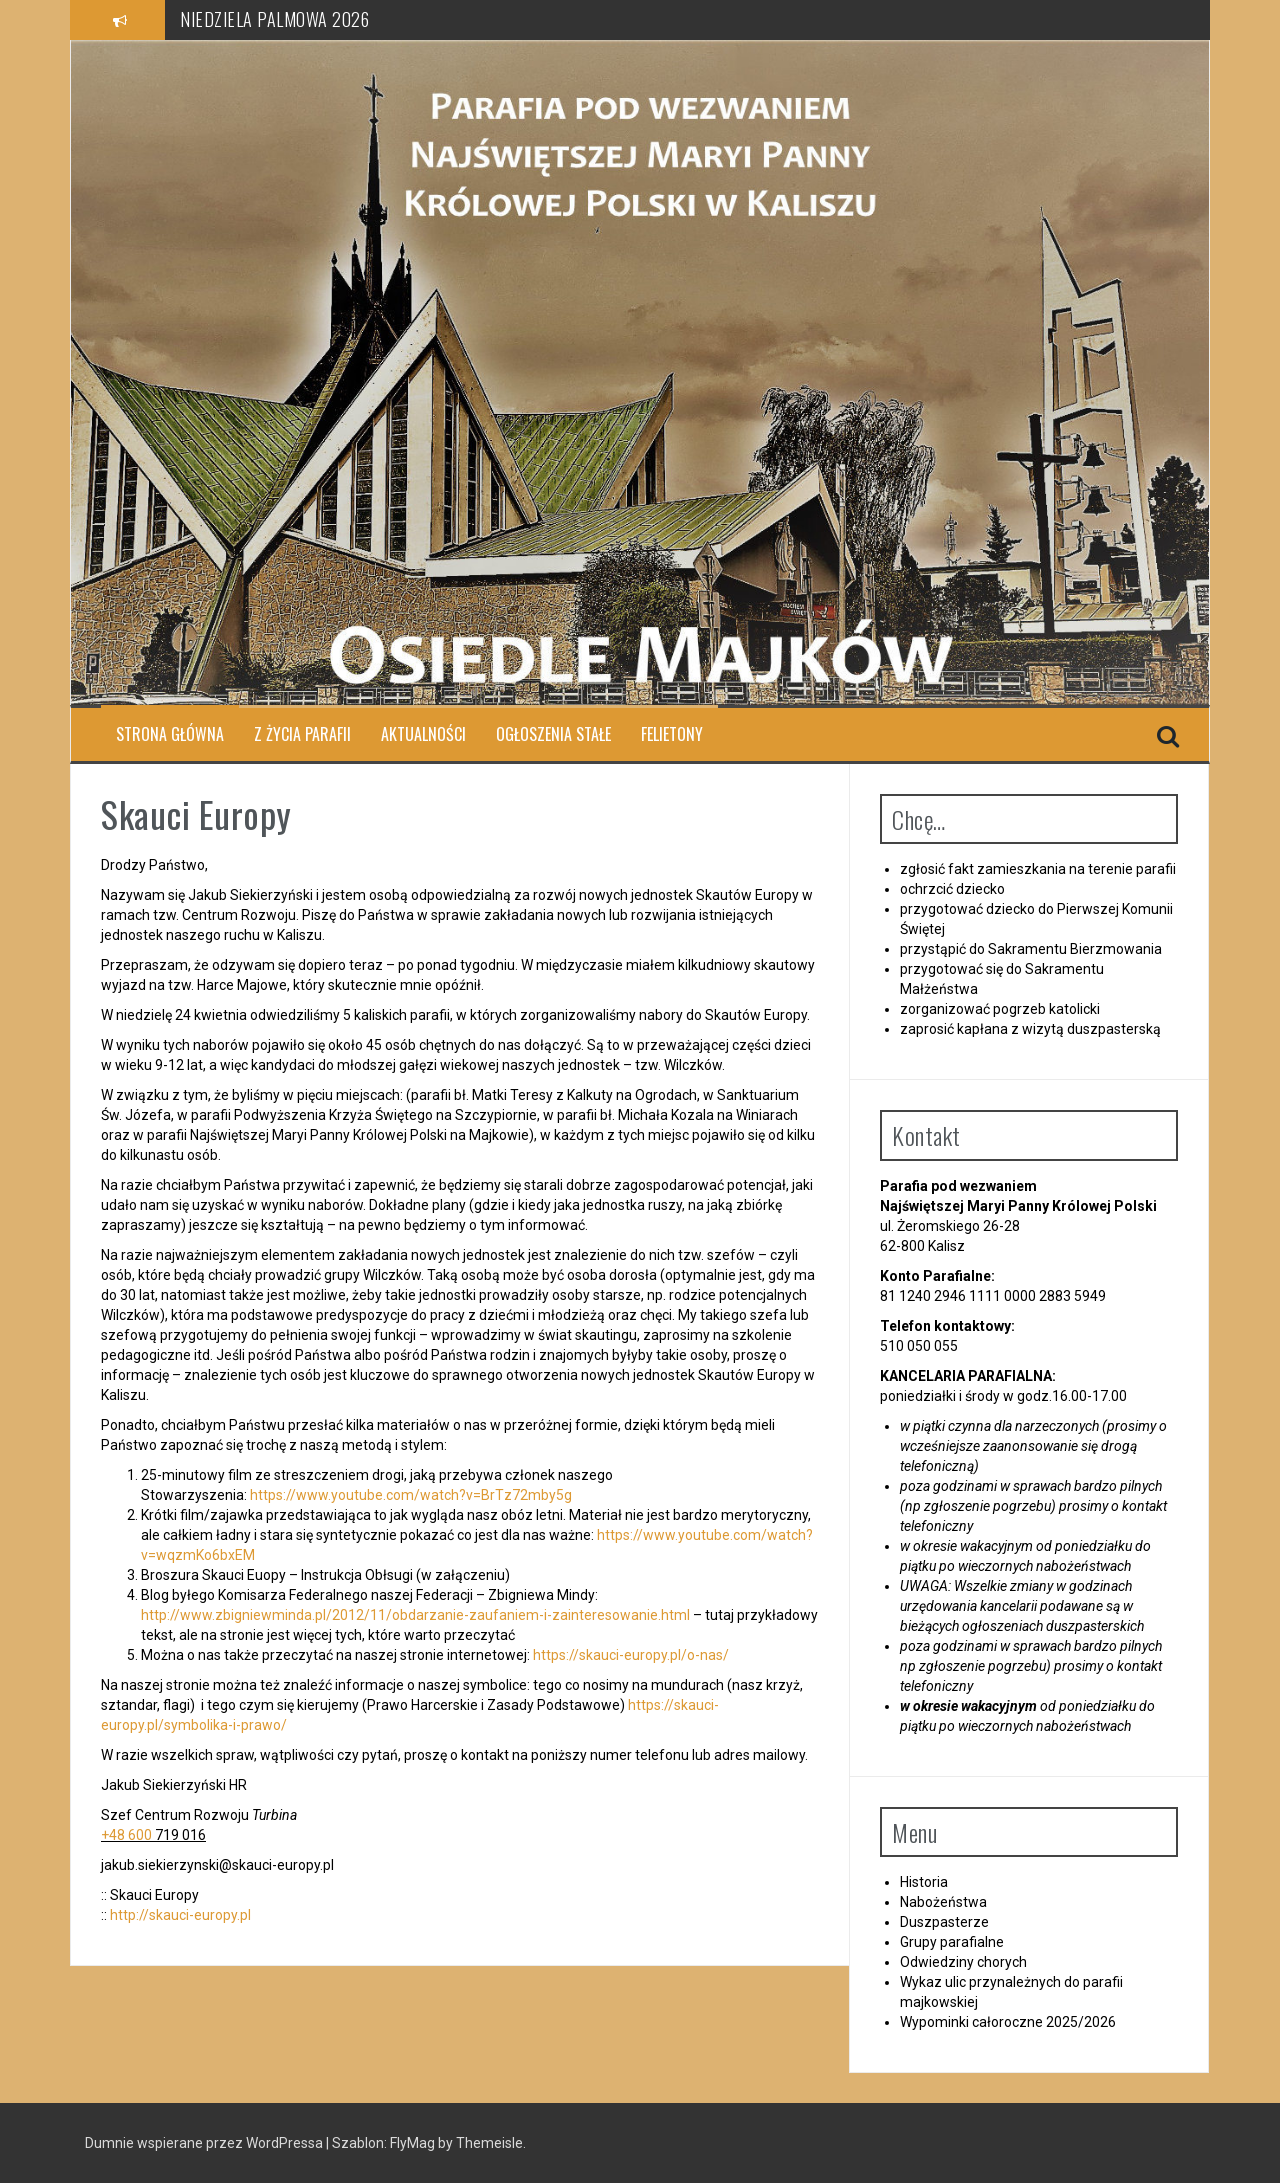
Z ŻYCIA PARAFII (302, 734)
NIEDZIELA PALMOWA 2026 (274, 19)
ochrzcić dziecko (952, 889)
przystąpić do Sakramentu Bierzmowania (1031, 949)
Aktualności (423, 734)
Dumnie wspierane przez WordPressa (205, 2143)
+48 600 (126, 1835)
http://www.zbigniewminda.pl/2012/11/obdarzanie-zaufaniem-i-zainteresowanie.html (415, 1615)
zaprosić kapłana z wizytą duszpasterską (1030, 1029)
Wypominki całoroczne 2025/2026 (1008, 2022)
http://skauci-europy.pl (180, 1915)
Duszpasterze (944, 1922)
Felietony (672, 734)
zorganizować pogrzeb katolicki (1000, 1009)
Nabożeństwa (943, 1902)
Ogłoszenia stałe (553, 734)
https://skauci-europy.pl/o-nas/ (631, 1655)
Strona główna (170, 734)
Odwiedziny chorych (963, 1962)
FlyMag (412, 2143)
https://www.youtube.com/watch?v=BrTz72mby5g (411, 1495)
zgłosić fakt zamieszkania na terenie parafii (1038, 869)
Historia (924, 1882)
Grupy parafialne (952, 1942)
